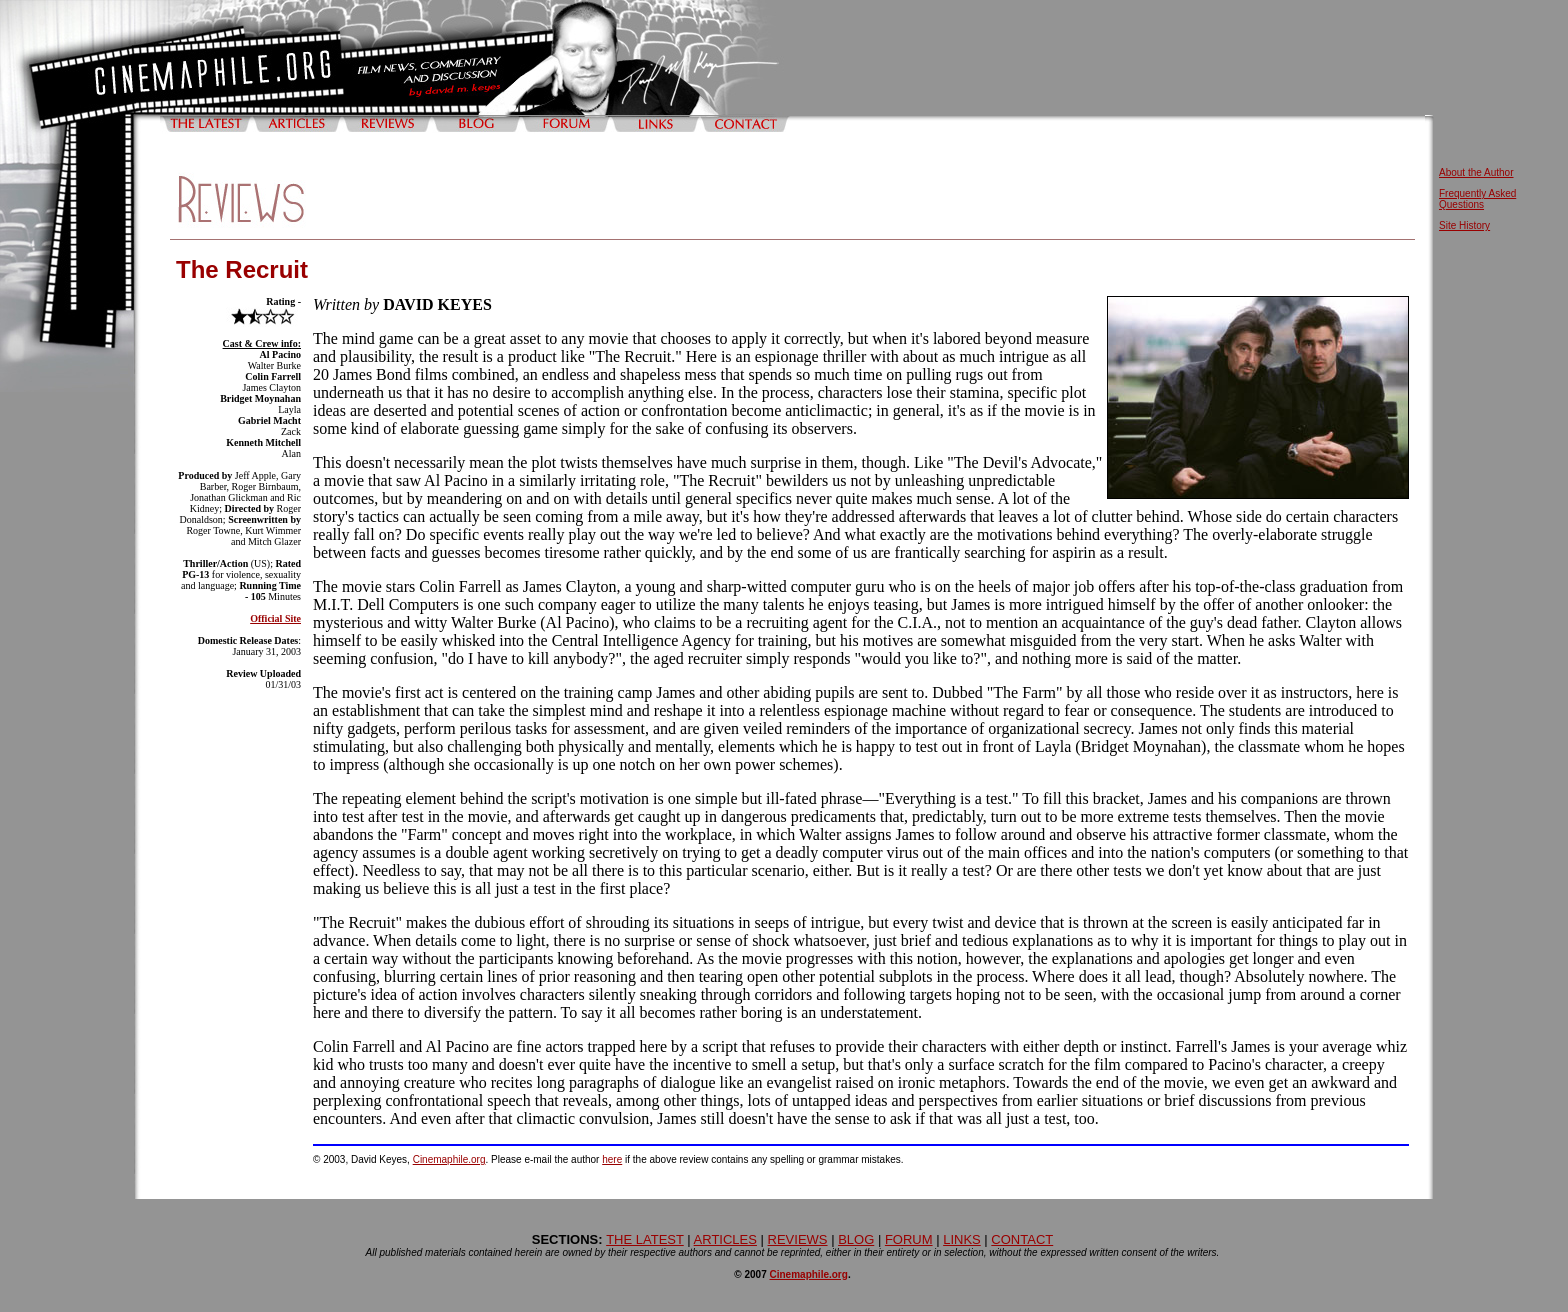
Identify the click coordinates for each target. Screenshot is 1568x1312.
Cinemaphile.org (449, 1159)
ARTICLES (725, 1239)
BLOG (856, 1239)
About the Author (1476, 172)
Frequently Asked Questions (1477, 199)
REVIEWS (798, 1239)
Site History (1464, 225)
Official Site (275, 618)
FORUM (909, 1239)
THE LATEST (645, 1239)
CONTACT (1022, 1239)
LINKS (962, 1239)
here (612, 1159)
